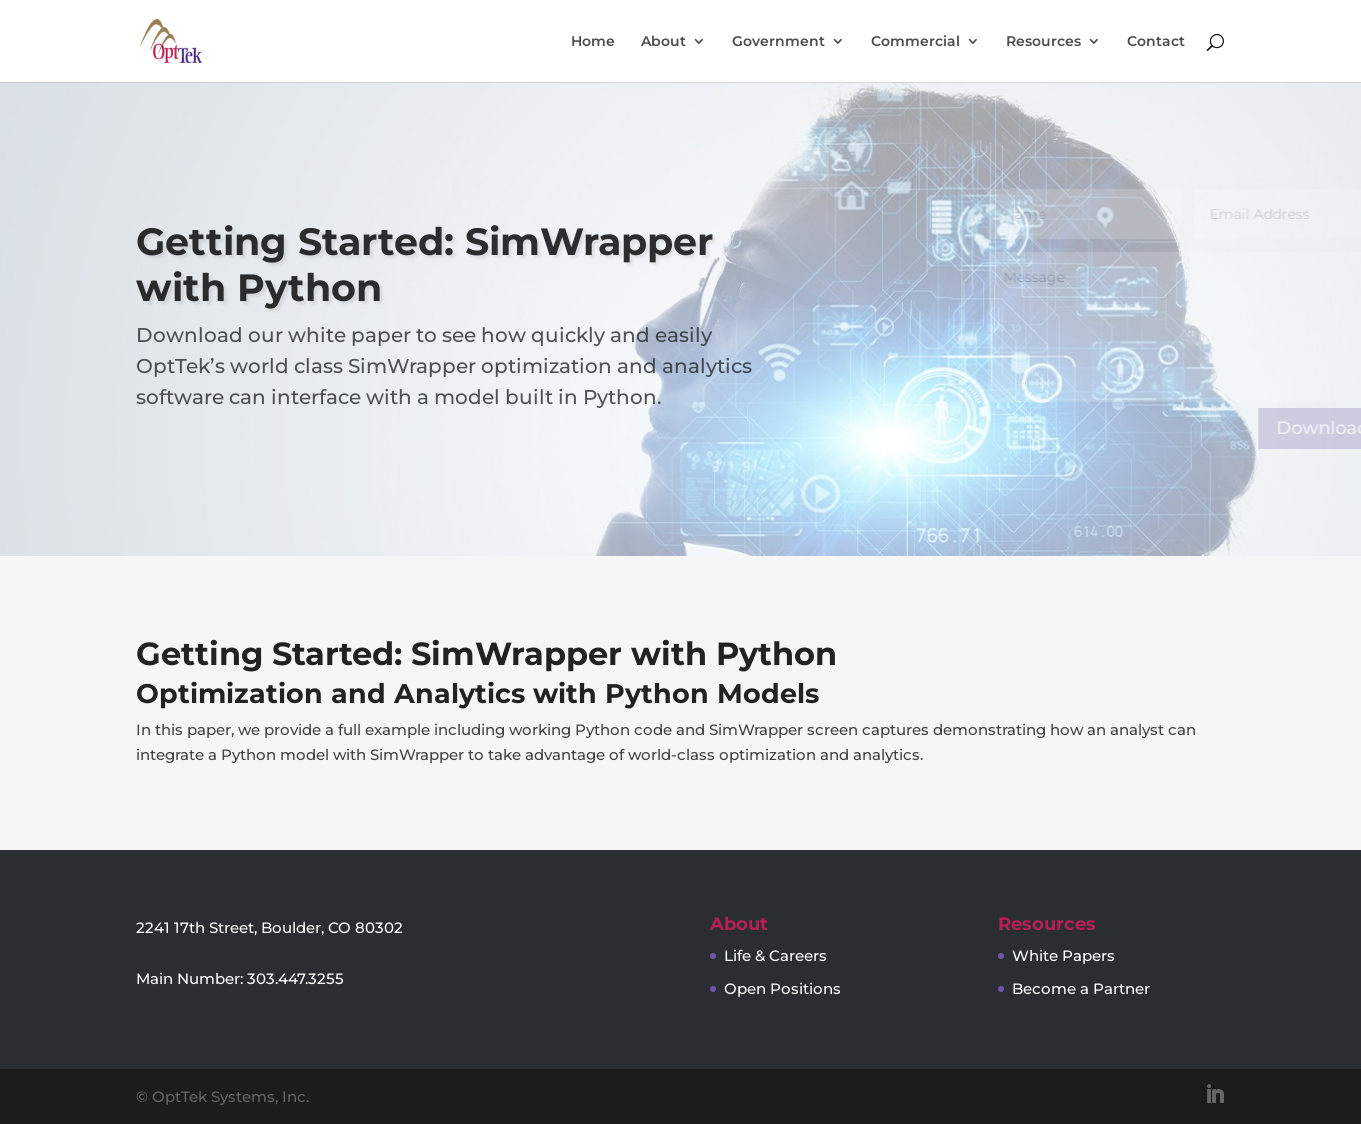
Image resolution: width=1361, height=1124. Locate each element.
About (663, 42)
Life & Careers (775, 955)
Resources (1043, 42)
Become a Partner (1081, 988)
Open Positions (782, 988)
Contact (1156, 42)
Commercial (915, 42)
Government (778, 42)
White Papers (1063, 955)
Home (593, 42)
